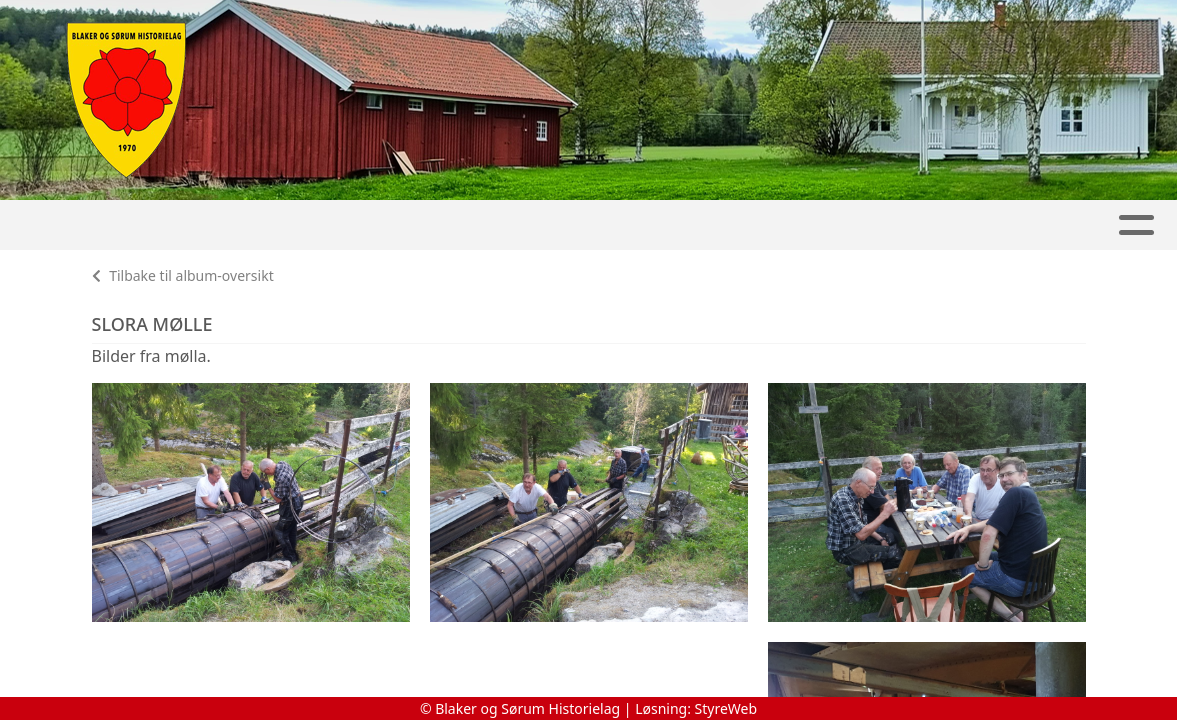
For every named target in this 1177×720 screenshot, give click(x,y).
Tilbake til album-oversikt (183, 275)
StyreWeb (726, 708)
